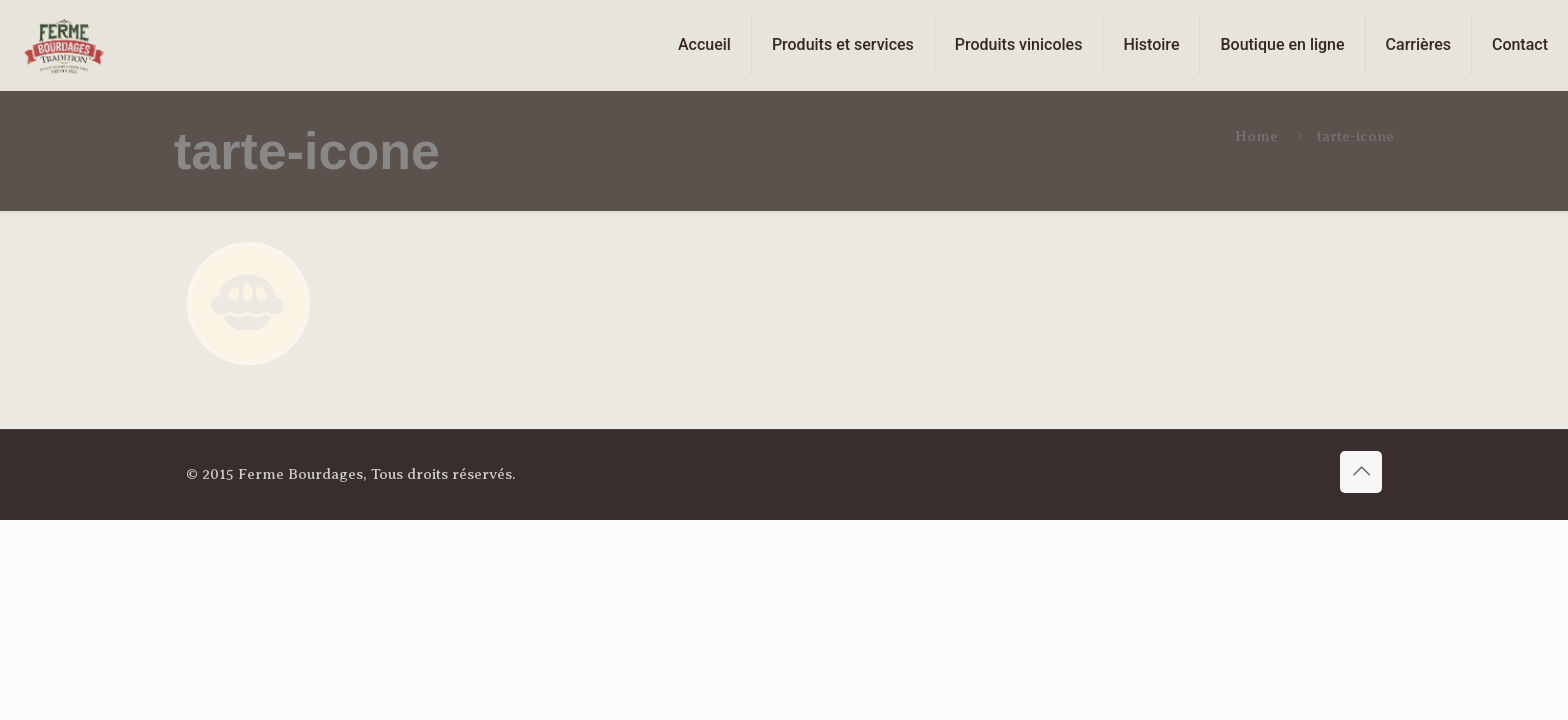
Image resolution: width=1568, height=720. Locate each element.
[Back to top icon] (1361, 472)
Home (1256, 136)
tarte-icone (1355, 136)
